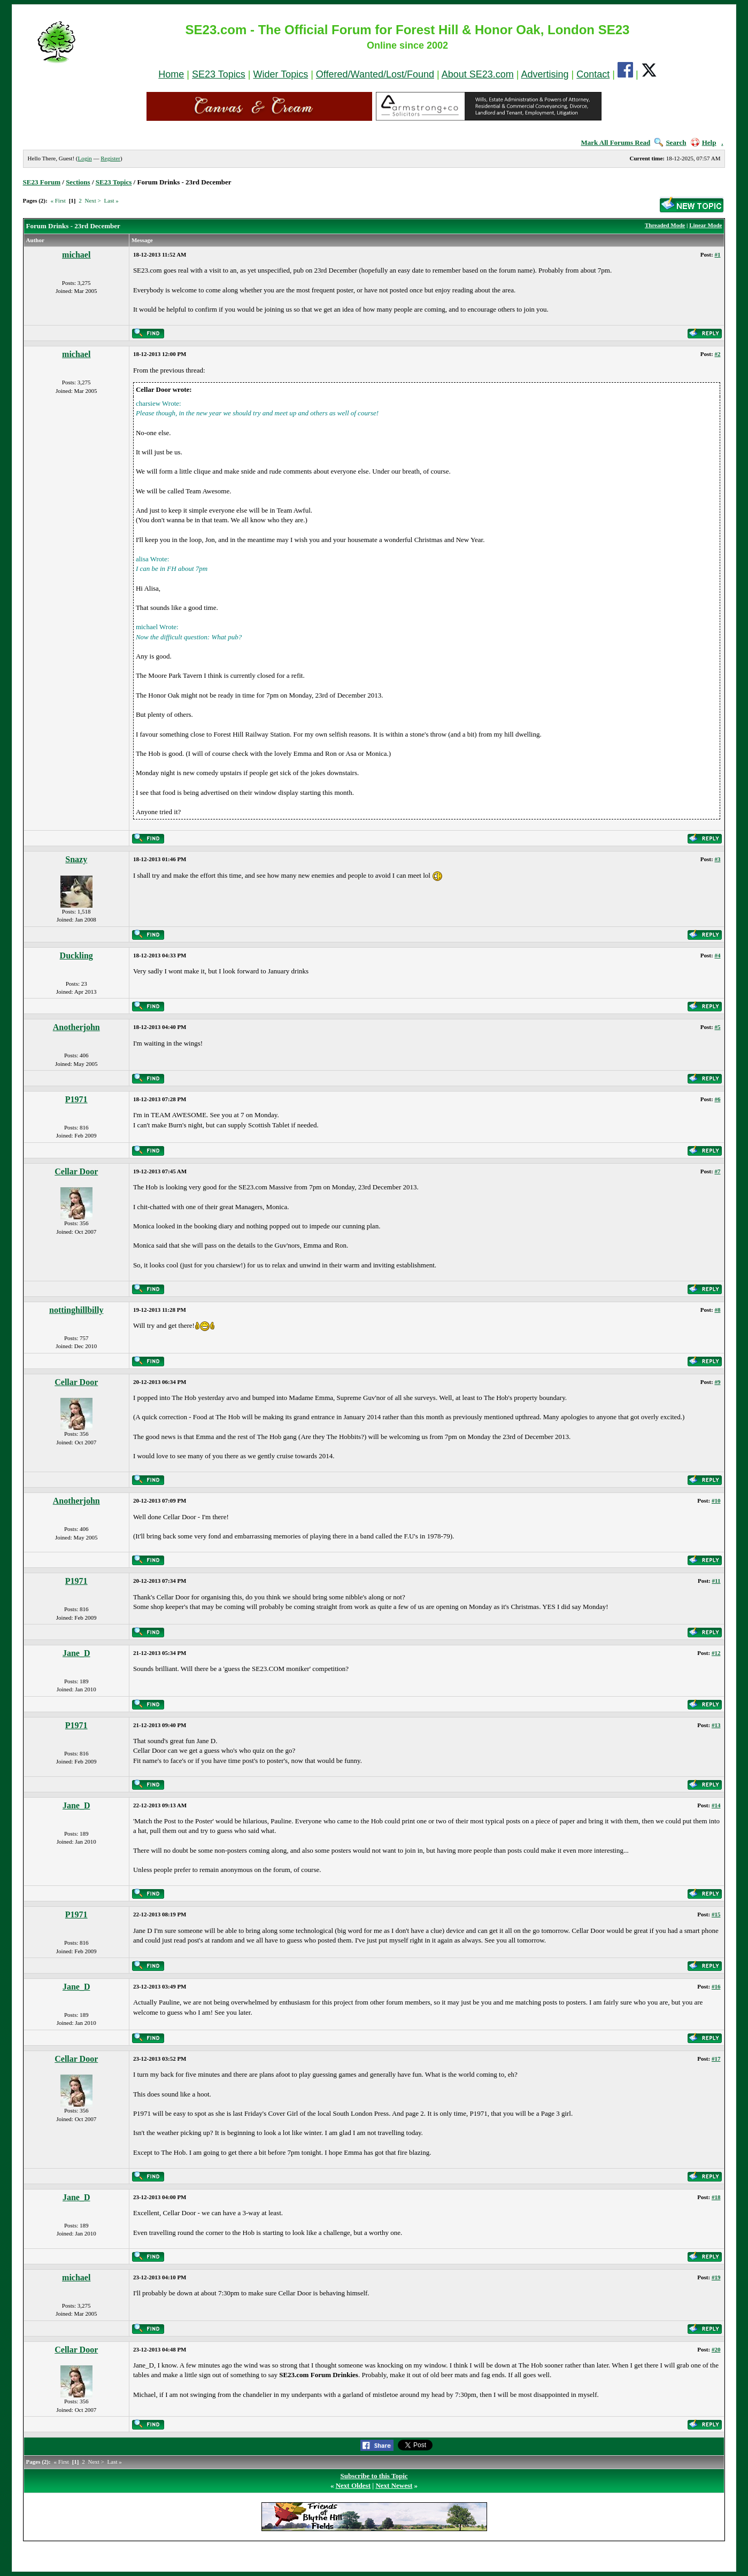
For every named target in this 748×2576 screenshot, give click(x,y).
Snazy (76, 859)
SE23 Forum (41, 182)
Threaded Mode (665, 225)
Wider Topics (280, 74)
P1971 (76, 1099)
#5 (717, 1027)
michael (76, 254)
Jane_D (76, 1653)
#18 (716, 2197)
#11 (716, 1580)
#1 (717, 254)
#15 (716, 1914)
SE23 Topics (218, 74)
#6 (717, 1099)
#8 (717, 1309)
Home (171, 74)
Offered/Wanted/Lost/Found (375, 74)
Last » (111, 200)
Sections (78, 182)
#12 (716, 1653)
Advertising (544, 74)
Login (84, 158)
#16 (716, 1986)
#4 (717, 955)
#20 (716, 2349)
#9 (717, 1382)
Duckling (76, 955)
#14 (716, 1805)
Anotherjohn (76, 1027)
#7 (717, 1171)
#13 (716, 1725)
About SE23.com (478, 74)
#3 (717, 859)
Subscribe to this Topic (373, 2476)
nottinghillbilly (76, 1309)
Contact (593, 74)
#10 (716, 1500)
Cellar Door (76, 1171)
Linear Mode (705, 225)
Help (703, 142)
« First (57, 200)
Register (110, 158)
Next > (92, 200)
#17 (716, 2058)
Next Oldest (353, 2485)
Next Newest (393, 2485)
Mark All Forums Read (616, 142)
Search (670, 142)
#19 (716, 2277)
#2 (717, 354)
